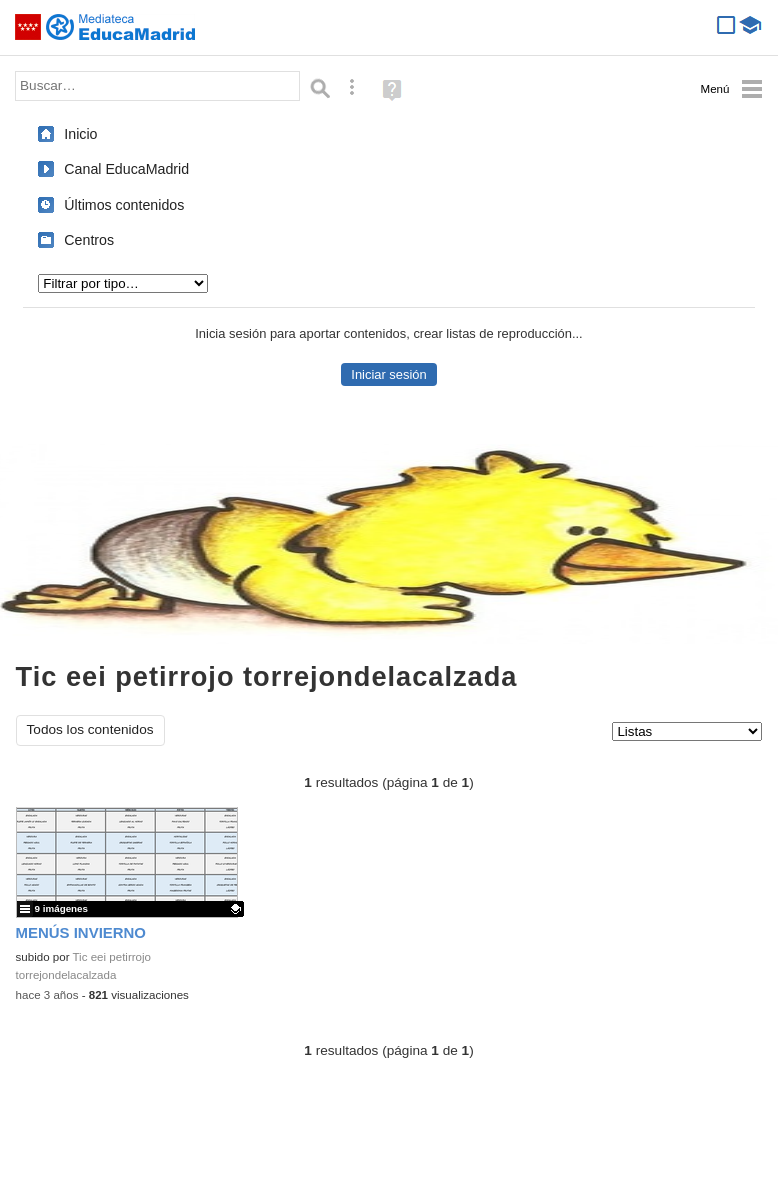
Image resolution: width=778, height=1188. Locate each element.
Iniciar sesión (388, 374)
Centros (89, 240)
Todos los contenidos (90, 729)
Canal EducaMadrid (126, 169)
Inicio (80, 134)
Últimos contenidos (124, 205)
